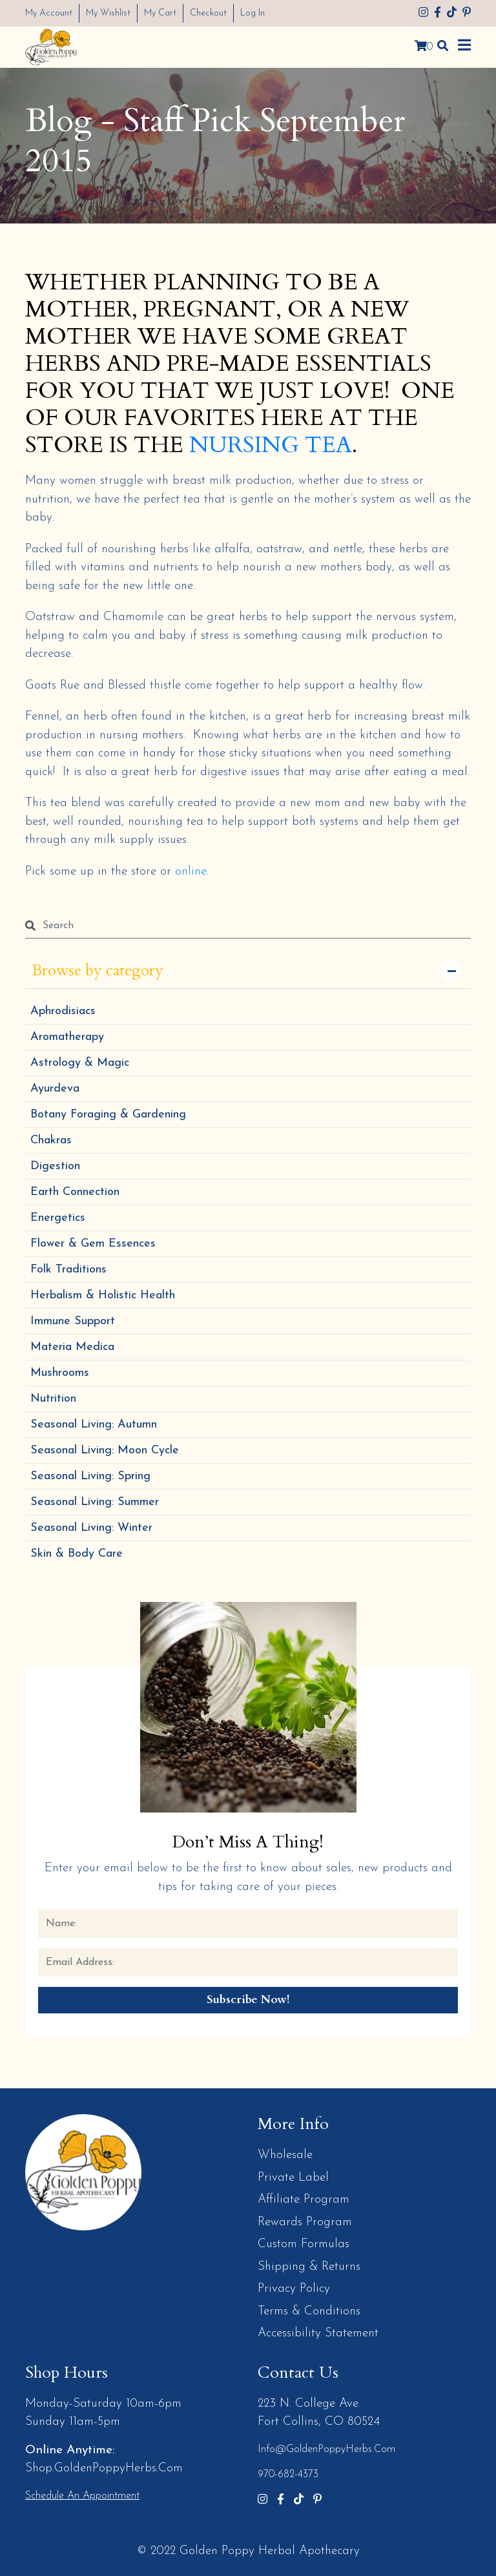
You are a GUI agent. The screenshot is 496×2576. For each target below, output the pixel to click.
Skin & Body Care (76, 1553)
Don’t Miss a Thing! (248, 1841)
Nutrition (53, 1398)
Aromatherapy (67, 1036)
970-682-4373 (288, 2474)
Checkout (208, 13)
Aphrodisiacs (63, 1010)
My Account (48, 13)
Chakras (51, 1140)
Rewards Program (305, 2222)
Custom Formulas (303, 2244)
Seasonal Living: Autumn (93, 1424)
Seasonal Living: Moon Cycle (104, 1450)
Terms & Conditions (309, 2311)
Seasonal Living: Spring (90, 1476)
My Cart (160, 13)
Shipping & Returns (309, 2266)
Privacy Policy (294, 2288)
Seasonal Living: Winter (91, 1527)
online (191, 871)
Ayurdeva (54, 1088)
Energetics (57, 1217)
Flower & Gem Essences (93, 1243)
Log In (252, 13)
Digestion (55, 1165)
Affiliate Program (303, 2199)
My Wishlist (108, 13)
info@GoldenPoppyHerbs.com (326, 2449)
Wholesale (285, 2154)
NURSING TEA (270, 445)
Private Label (293, 2177)
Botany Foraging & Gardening (108, 1114)
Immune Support (72, 1320)
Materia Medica (72, 1346)
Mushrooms (59, 1372)
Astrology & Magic (79, 1062)
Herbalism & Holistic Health (102, 1295)
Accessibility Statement (318, 2333)
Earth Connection (74, 1191)
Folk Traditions (68, 1269)
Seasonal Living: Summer (94, 1501)
